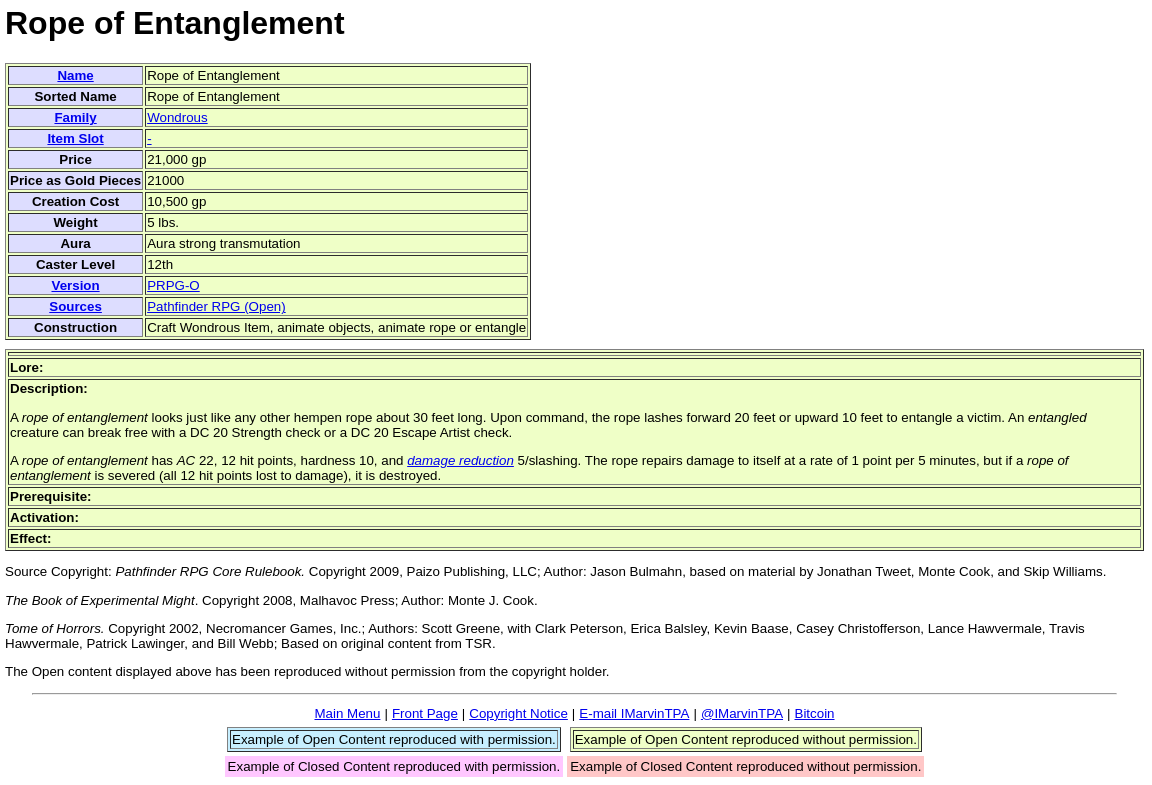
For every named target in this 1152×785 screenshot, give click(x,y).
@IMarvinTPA (742, 713)
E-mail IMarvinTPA (634, 713)
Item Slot (75, 138)
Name (75, 75)
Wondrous (177, 117)
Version (75, 285)
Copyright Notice (518, 713)
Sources (75, 306)
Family (75, 117)
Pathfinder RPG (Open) (216, 306)
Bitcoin (815, 713)
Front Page (425, 713)
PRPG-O (173, 285)
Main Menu (347, 713)
